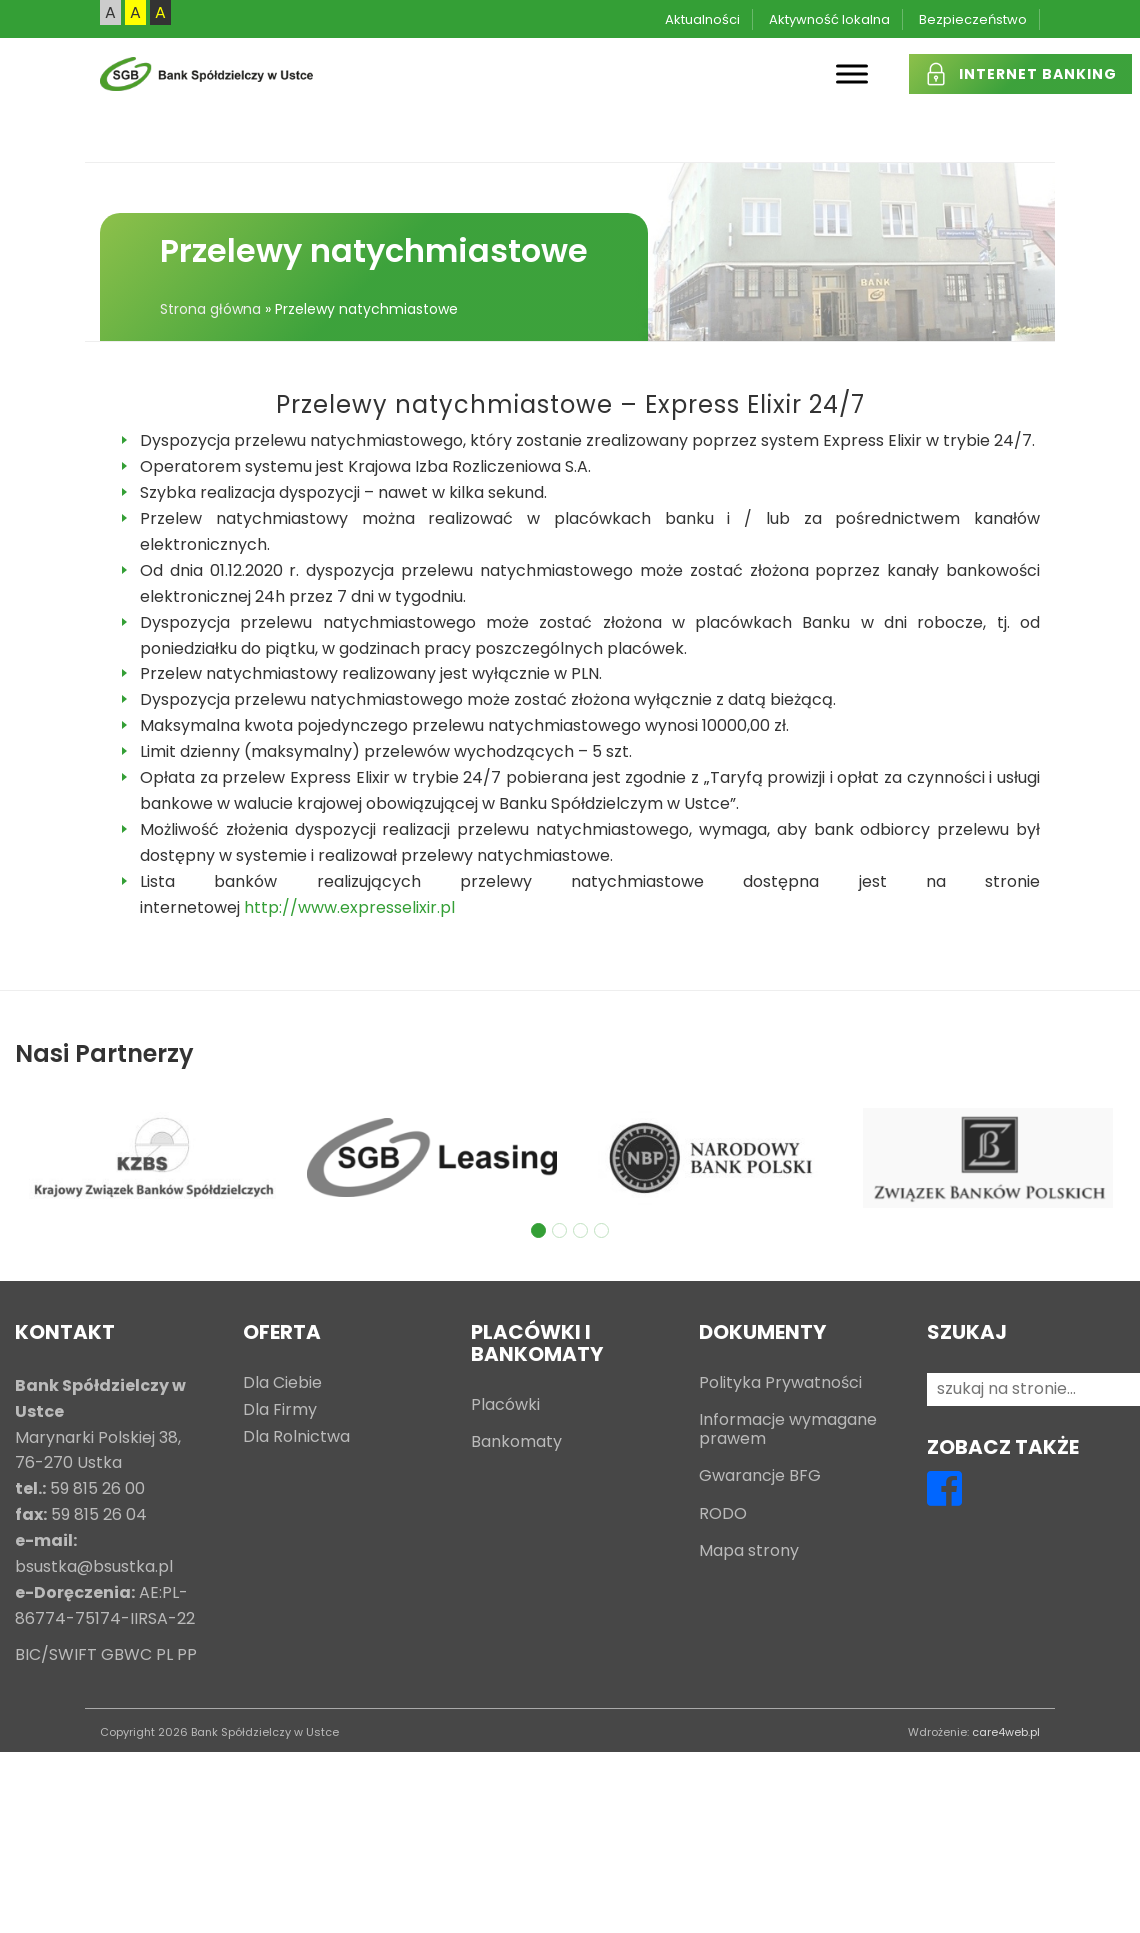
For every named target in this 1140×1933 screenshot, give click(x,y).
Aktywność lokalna (829, 19)
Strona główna (210, 309)
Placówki (505, 1405)
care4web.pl (1006, 1732)
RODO (723, 1514)
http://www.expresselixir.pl (349, 907)
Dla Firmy (280, 1410)
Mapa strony (749, 1551)
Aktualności (702, 19)
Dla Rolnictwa (296, 1437)
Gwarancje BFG (760, 1476)
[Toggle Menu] (852, 73)
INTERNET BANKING (1038, 74)
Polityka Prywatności (780, 1383)
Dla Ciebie (282, 1383)
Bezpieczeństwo (973, 19)
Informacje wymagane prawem (788, 1430)
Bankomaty (516, 1442)
